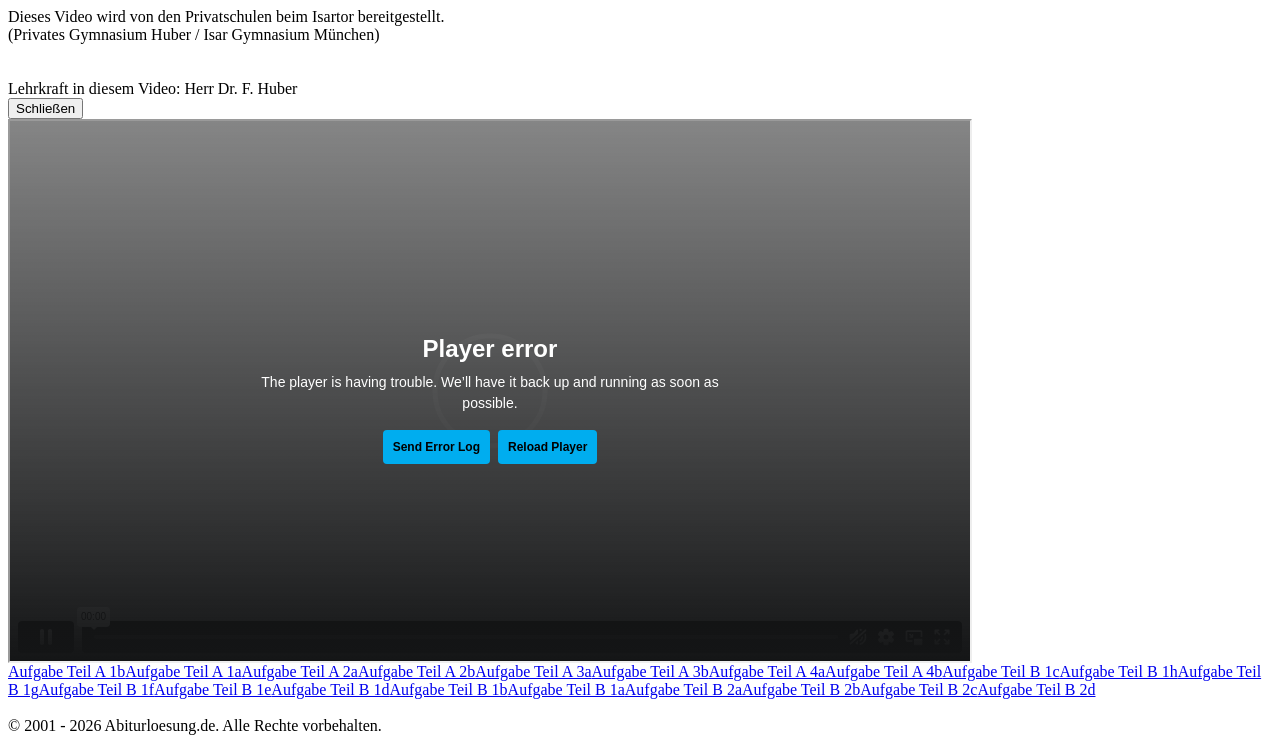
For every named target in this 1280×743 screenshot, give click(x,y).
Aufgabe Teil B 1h (1119, 671)
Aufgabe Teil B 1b (448, 689)
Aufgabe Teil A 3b (650, 671)
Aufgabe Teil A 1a (183, 671)
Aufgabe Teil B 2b (801, 689)
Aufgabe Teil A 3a (533, 671)
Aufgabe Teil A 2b (416, 671)
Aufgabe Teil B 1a (566, 689)
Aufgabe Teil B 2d (1036, 689)
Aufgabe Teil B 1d (330, 689)
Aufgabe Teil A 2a (300, 671)
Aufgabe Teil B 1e (212, 689)
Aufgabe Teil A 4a (767, 671)
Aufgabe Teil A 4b (883, 671)
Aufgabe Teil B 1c (1000, 671)
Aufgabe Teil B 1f (96, 689)
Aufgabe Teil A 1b (66, 671)
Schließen (45, 108)
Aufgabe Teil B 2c (918, 689)
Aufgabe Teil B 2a (683, 689)
